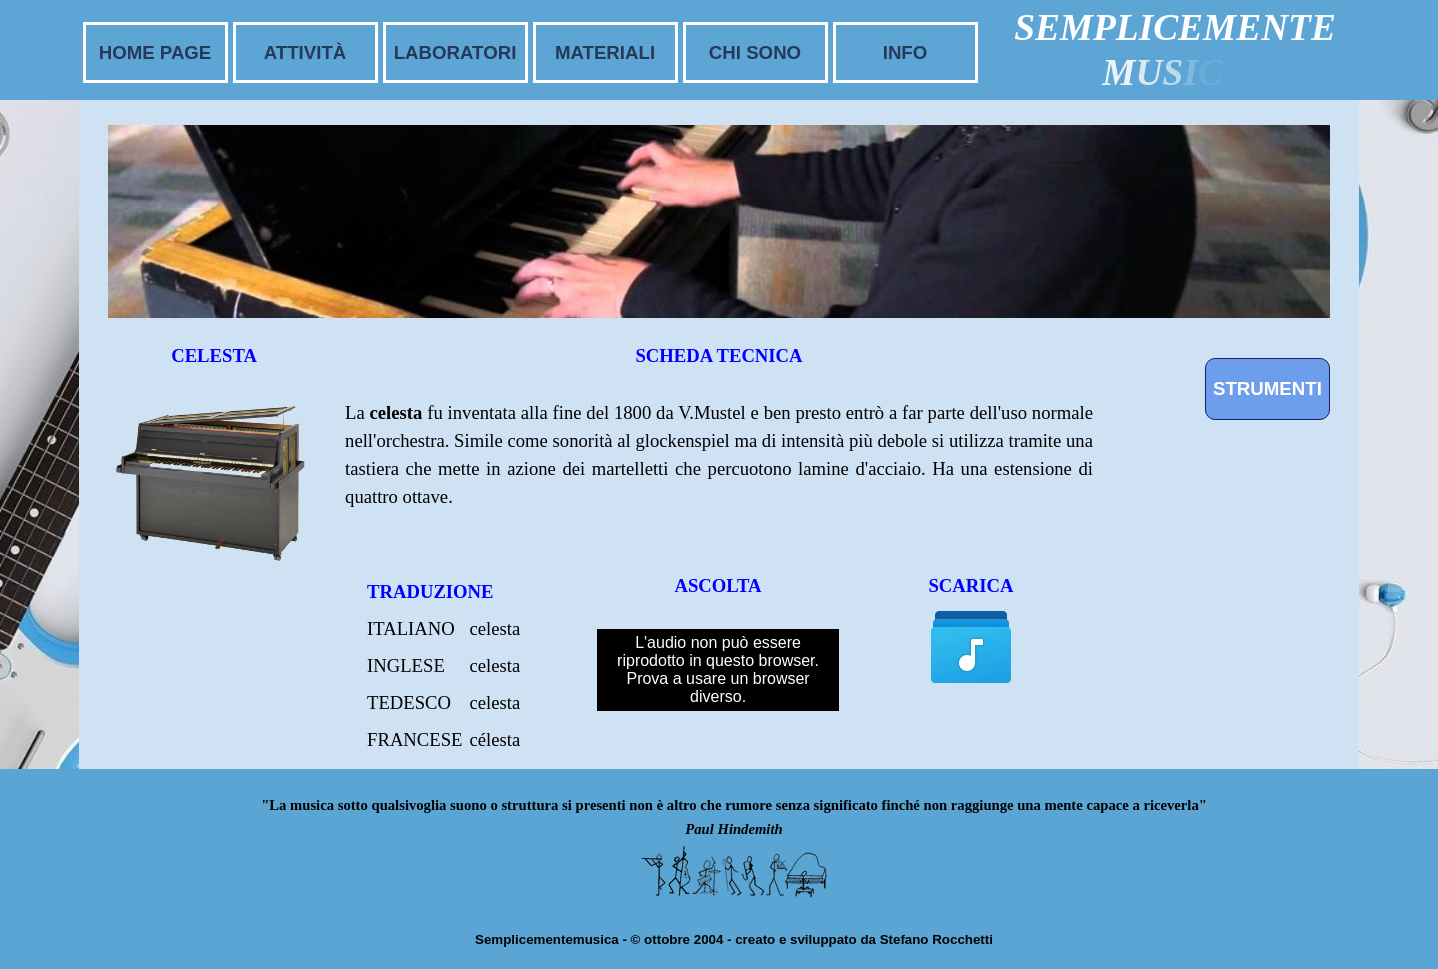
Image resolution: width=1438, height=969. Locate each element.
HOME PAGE (155, 52)
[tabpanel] (719, 481)
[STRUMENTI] (1267, 389)
